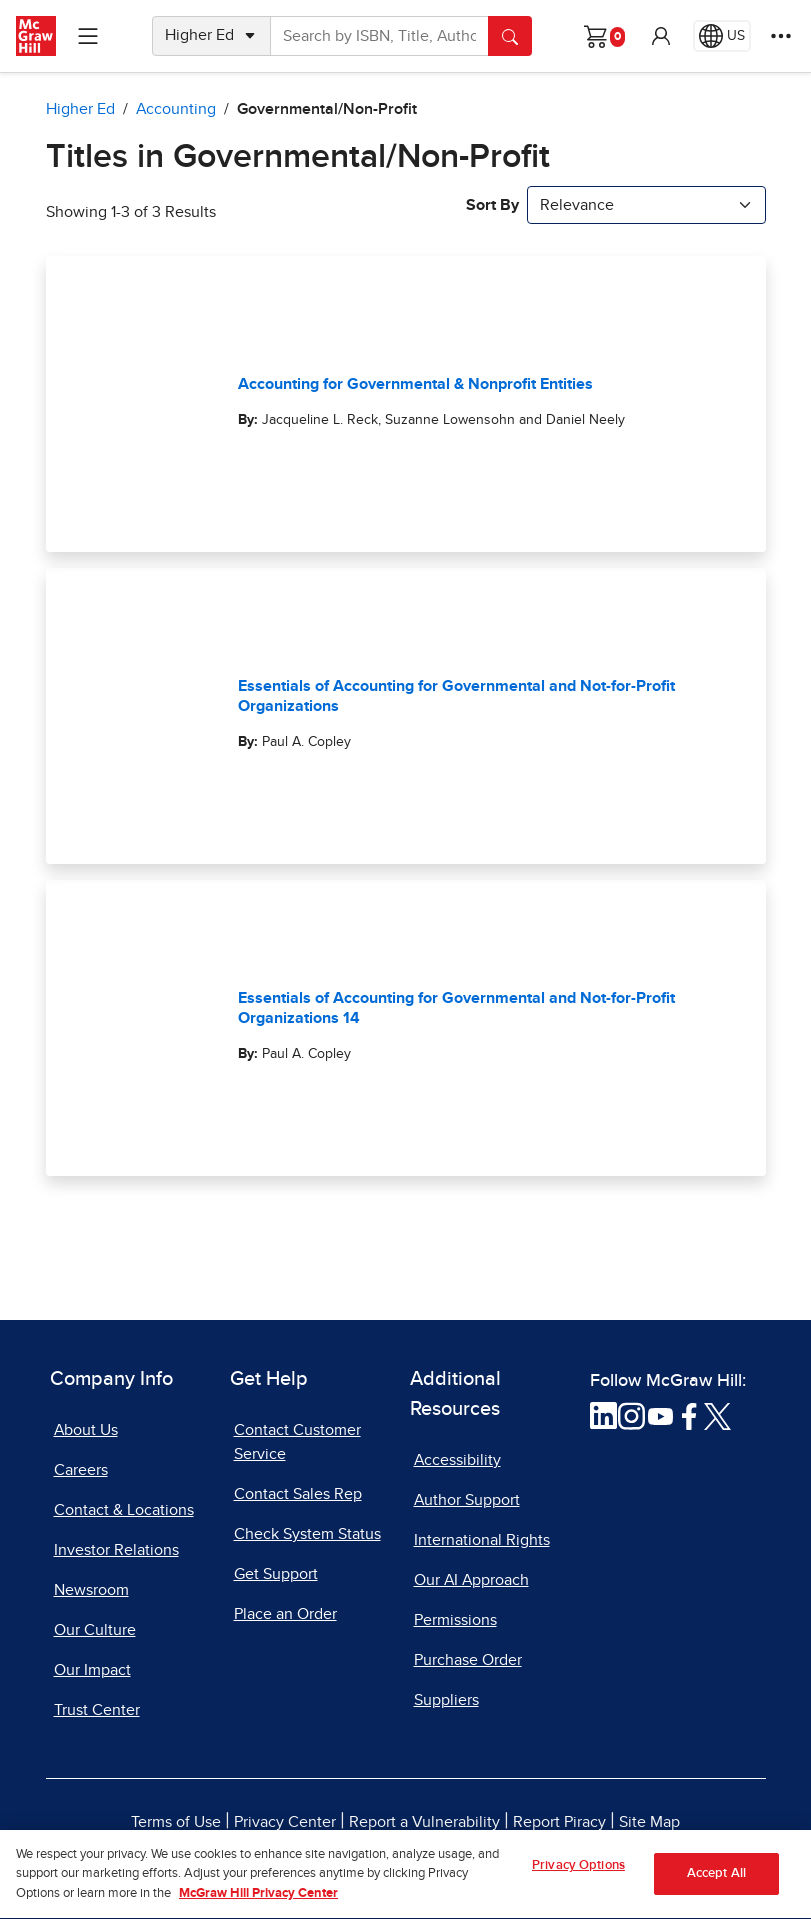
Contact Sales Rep (298, 1494)
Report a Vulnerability (424, 1822)
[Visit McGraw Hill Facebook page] (689, 1415)
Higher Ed (80, 109)
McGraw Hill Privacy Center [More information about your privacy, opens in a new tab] (258, 1902)
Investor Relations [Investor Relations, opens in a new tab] (116, 1550)
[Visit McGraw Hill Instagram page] (631, 1415)
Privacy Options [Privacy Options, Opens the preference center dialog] (578, 1874)
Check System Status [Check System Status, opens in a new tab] (307, 1534)
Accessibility (457, 1460)
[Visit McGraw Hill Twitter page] (717, 1415)
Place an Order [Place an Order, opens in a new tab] (285, 1614)
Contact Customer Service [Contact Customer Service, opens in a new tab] (297, 1442)
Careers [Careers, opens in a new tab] (81, 1470)
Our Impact (92, 1670)
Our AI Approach (471, 1580)
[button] (661, 36)
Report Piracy (559, 1822)
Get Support (276, 1574)
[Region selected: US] (722, 36)
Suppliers (446, 1700)
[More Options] (781, 36)
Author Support (467, 1500)
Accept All (716, 1882)
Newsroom (91, 1590)
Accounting (176, 109)
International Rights (482, 1540)
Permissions (455, 1620)
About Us (86, 1430)
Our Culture (95, 1630)
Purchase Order (468, 1660)
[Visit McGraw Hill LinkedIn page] (603, 1415)
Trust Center (97, 1710)
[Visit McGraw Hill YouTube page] (660, 1415)
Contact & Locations (124, 1510)
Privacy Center (285, 1822)
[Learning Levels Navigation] (88, 36)
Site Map (649, 1822)
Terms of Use (176, 1822)
